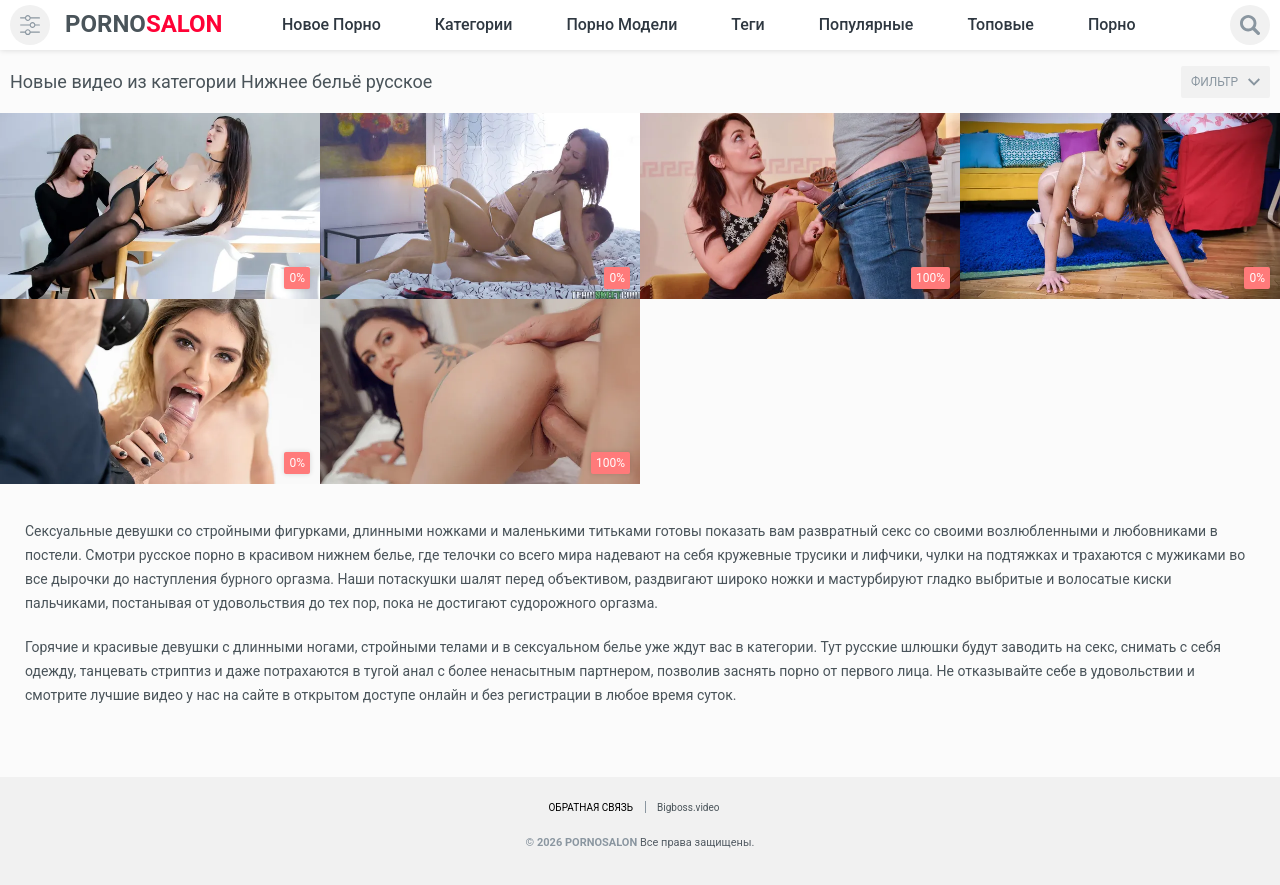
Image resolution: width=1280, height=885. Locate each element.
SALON (144, 24)
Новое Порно (331, 24)
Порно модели (621, 24)
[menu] (30, 25)
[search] (1250, 25)
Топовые (1000, 24)
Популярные (866, 24)
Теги (747, 24)
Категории (474, 24)
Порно (1112, 24)
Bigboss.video (688, 807)
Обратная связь (590, 807)
